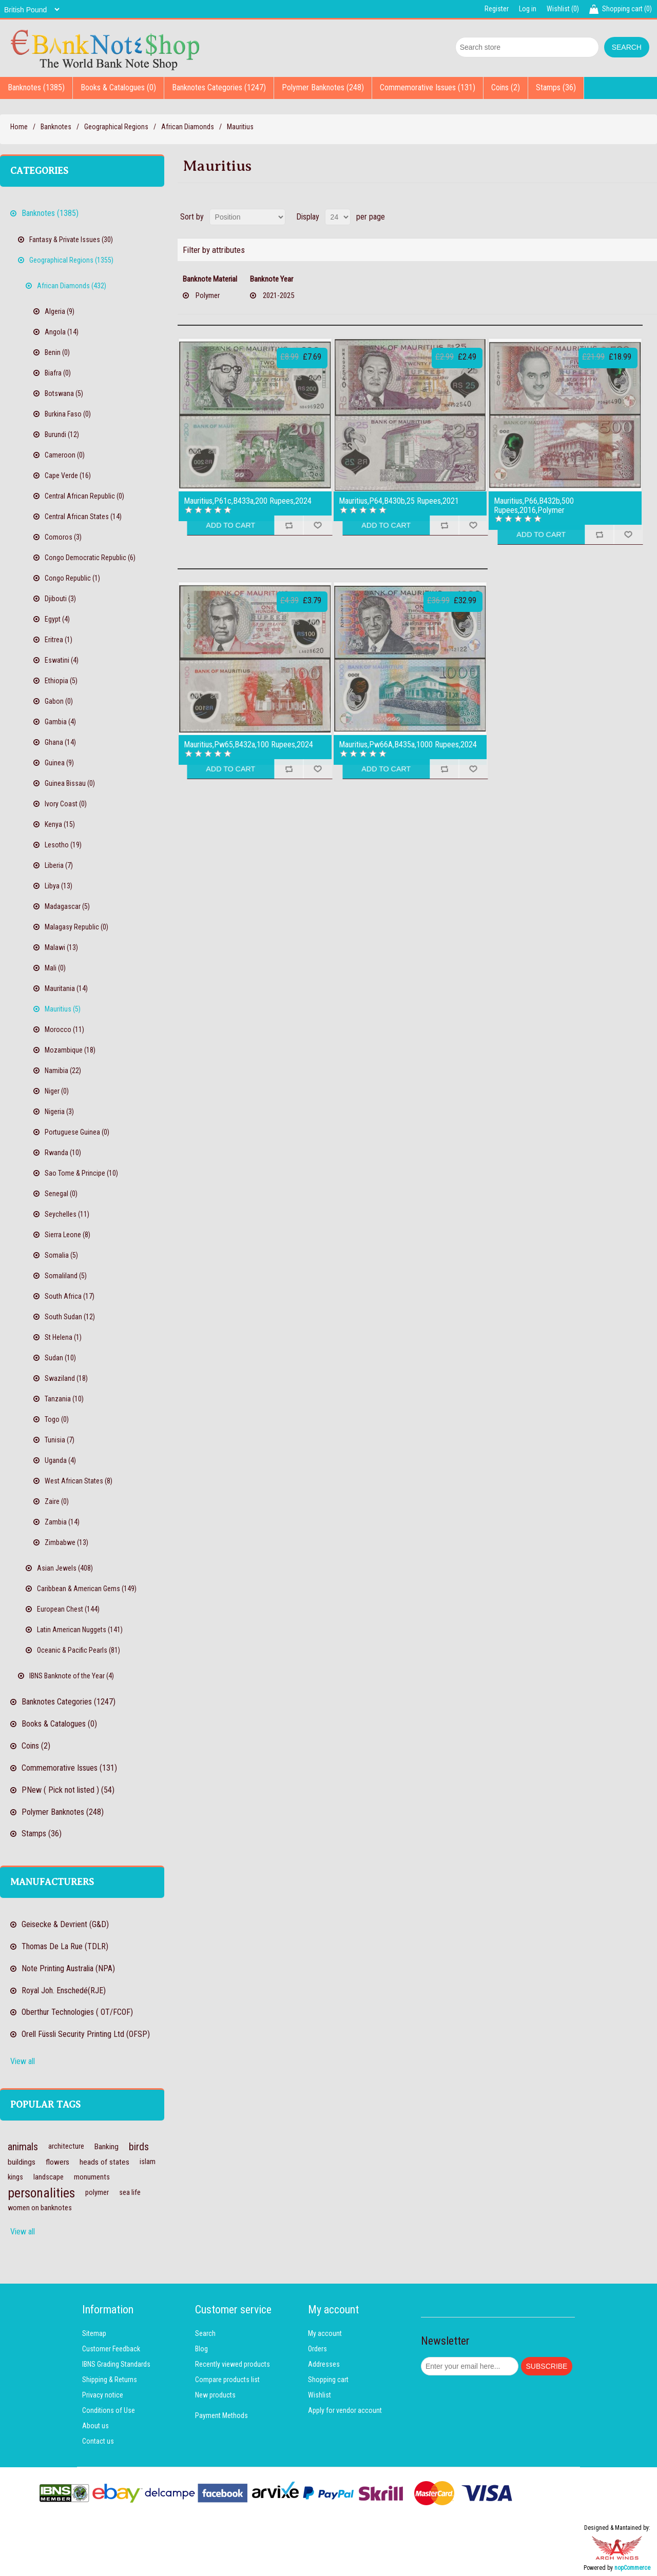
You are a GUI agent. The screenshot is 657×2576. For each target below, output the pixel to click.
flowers (57, 2162)
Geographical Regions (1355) (71, 260)
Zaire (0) (57, 1501)
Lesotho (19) (63, 845)
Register (497, 9)
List (648, 217)
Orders (317, 2349)
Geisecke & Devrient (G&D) (65, 1924)
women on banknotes (40, 2208)
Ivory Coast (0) (66, 804)
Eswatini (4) (62, 660)
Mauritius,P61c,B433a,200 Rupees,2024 (248, 501)
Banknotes (56, 127)
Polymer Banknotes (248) (323, 87)
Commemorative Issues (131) (427, 87)
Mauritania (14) (66, 988)
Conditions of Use (108, 2410)
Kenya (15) (60, 824)
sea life (130, 2192)
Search (205, 2333)
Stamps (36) (556, 87)
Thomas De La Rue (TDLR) (65, 1946)
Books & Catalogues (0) (118, 87)
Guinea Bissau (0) (70, 783)
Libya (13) (58, 886)
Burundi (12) (62, 434)
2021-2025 (278, 295)
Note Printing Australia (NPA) (68, 1968)
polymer (97, 2192)
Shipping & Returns (109, 2379)
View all (22, 2061)
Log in (527, 9)
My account (325, 2333)
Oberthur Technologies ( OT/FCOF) (77, 2012)
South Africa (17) (69, 1296)
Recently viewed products (232, 2364)
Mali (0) (55, 968)
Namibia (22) (63, 1070)
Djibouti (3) (60, 599)
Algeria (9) (59, 311)
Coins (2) (505, 87)
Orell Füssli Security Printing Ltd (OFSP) (86, 2034)
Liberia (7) (59, 865)
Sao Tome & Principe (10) (81, 1173)
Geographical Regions (116, 127)
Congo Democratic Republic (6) (90, 557)
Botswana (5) (64, 393)
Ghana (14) (60, 742)
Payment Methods (221, 2415)
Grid (630, 217)
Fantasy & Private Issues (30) (71, 239)
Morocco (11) (64, 1029)
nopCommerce (632, 2567)
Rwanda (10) (63, 1152)
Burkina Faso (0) (68, 414)
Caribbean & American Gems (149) (87, 1588)
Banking (106, 2146)
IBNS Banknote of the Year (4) (71, 1676)
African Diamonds (187, 127)
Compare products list (227, 2379)
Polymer (208, 295)
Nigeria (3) (59, 1111)
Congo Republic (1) (72, 578)
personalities (41, 2193)
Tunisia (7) (59, 1440)
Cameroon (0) (65, 455)
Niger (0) (57, 1091)
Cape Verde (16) (68, 475)
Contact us (98, 2441)
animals (23, 2147)
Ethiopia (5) (61, 681)
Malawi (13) (61, 947)
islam (148, 2161)
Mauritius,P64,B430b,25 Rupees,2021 (399, 501)
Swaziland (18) (66, 1378)
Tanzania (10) (64, 1399)
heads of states (104, 2162)
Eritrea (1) (58, 640)
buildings (21, 2162)
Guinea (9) (59, 763)
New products (215, 2395)
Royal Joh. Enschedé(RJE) (64, 1990)
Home (19, 127)
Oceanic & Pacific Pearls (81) (78, 1650)
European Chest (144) (68, 1609)
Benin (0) (57, 352)
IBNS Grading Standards (116, 2364)
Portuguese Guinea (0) (77, 1132)
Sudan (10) (60, 1358)
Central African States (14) (83, 516)
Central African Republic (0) (84, 496)
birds (139, 2147)
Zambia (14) (62, 1522)
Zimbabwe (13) (66, 1542)
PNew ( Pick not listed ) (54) (68, 1790)
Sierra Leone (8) (67, 1235)
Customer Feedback (111, 2349)
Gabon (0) (59, 701)
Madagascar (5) (67, 906)
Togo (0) (57, 1419)
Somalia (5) (61, 1255)
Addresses (324, 2364)
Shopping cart (328, 2379)
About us (95, 2426)
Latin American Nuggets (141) (80, 1630)
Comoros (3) (63, 537)
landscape (48, 2177)
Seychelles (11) (67, 1214)
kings (15, 2177)
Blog (201, 2349)
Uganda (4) (60, 1460)
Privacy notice (102, 2395)
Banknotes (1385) (36, 87)
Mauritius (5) (63, 1009)
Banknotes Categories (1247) (219, 87)
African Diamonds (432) (71, 286)
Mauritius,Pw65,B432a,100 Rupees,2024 (248, 744)
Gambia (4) (60, 722)
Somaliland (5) (66, 1276)
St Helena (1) (63, 1337)
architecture (66, 2146)
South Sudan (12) (70, 1317)
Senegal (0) (61, 1194)
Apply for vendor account (345, 2410)
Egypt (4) (57, 619)
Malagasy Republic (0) (76, 927)
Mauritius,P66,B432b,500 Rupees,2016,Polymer (534, 505)
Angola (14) (62, 332)
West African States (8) (78, 1481)
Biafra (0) (58, 373)
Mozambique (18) (70, 1050)
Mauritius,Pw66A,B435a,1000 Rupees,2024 (408, 744)
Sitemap (94, 2333)
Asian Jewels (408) (65, 1568)
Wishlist (319, 2395)
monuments (92, 2177)
